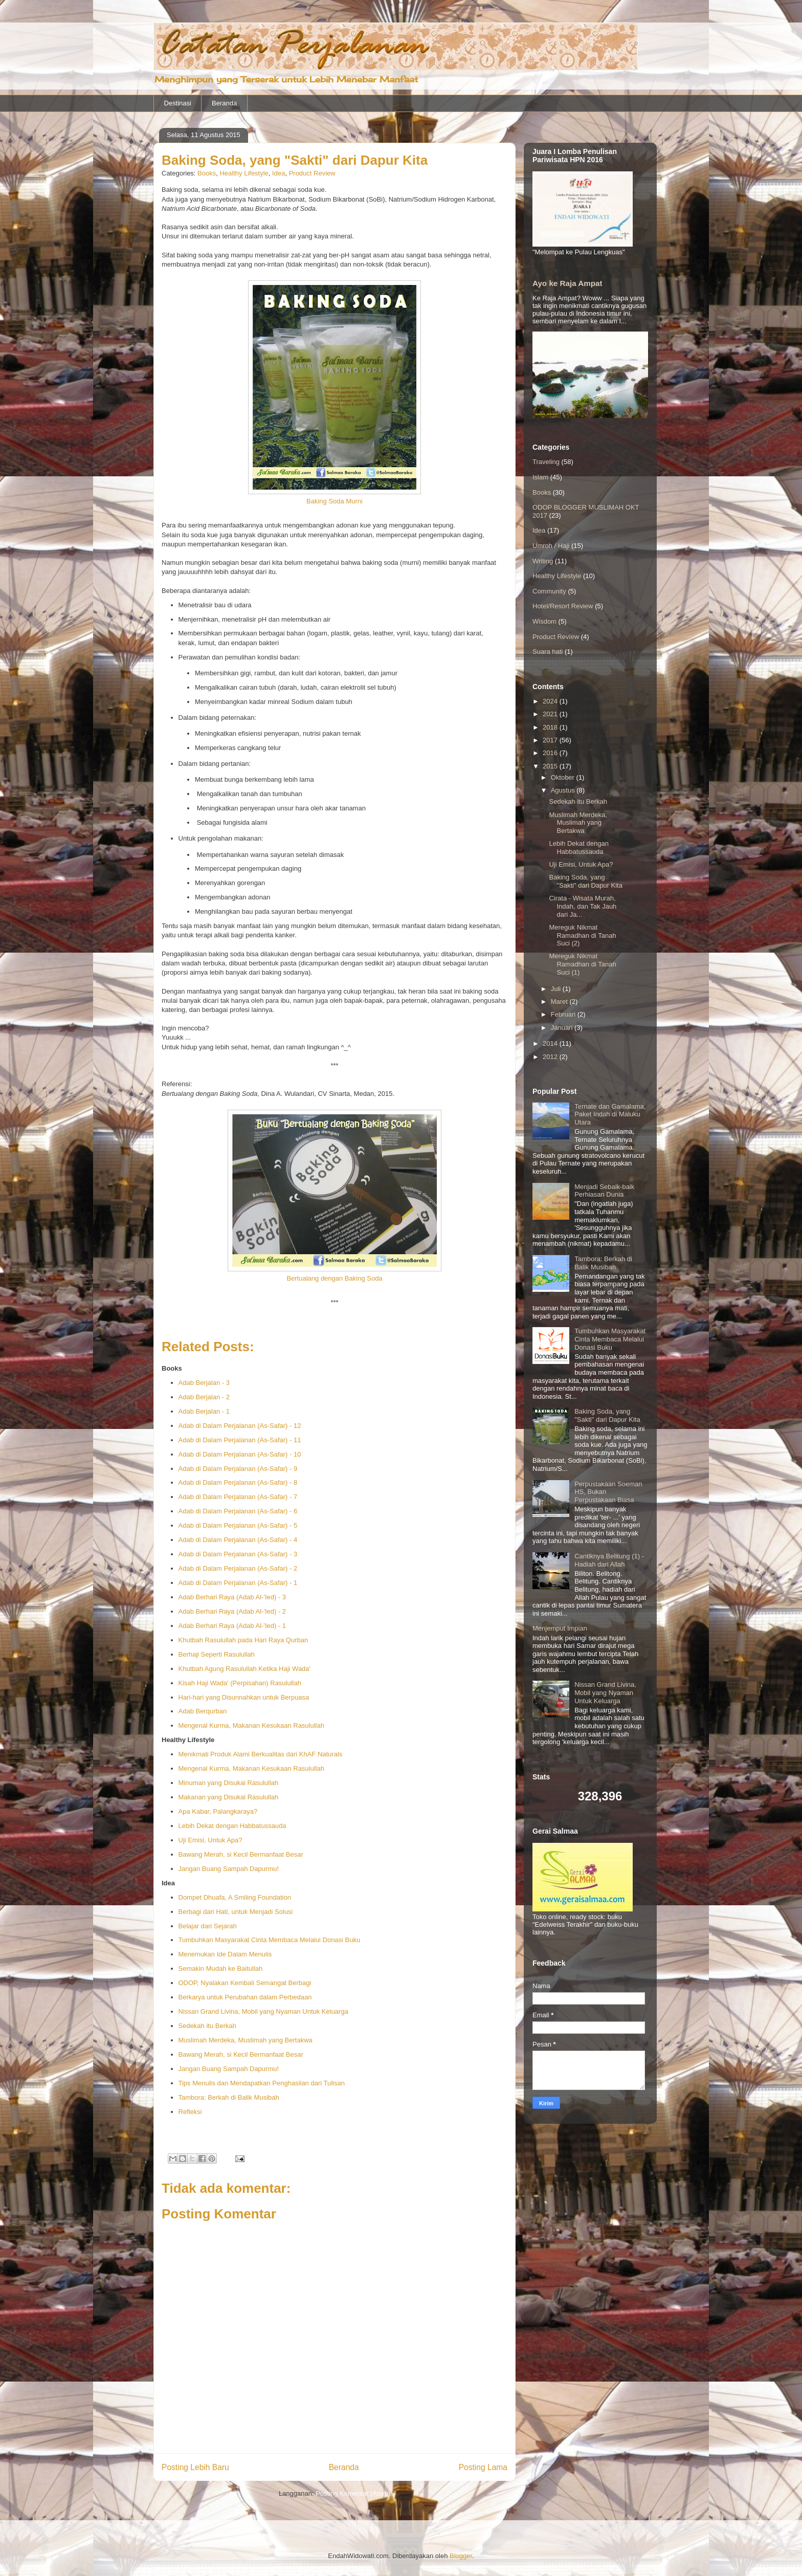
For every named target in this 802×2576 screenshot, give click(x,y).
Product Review (312, 173)
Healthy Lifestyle (243, 173)
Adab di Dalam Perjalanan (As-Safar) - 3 (238, 1554)
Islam (540, 477)
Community (549, 591)
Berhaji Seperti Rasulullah (217, 1654)
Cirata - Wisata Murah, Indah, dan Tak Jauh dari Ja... (582, 906)
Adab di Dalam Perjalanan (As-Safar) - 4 (238, 1540)
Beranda (224, 103)
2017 (551, 740)
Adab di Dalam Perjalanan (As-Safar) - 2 (238, 1568)
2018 (551, 727)
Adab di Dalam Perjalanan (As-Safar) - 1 (238, 1583)
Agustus (564, 790)
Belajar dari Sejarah (208, 1926)
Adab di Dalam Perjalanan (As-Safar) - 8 (238, 1482)
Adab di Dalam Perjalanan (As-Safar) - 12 (240, 1425)
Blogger (461, 2556)
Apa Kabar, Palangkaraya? (218, 1811)
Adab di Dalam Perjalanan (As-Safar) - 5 (238, 1525)
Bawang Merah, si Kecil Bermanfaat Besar (241, 1854)
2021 (551, 714)
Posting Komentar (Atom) (353, 2493)
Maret (560, 1001)
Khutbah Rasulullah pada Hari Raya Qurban (243, 1640)
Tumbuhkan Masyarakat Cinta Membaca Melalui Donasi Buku (270, 1940)
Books (206, 173)
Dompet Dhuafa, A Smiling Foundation (235, 1897)
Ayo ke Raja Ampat (567, 283)
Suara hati (547, 651)
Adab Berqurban (203, 1711)
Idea (278, 173)
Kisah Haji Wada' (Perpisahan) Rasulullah (240, 1683)
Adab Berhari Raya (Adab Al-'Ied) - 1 (232, 1626)
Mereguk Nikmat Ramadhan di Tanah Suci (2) (582, 935)
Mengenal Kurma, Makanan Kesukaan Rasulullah (251, 1725)
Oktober (563, 777)
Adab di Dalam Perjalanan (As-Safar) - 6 (238, 1511)
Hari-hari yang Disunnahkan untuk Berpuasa (244, 1697)
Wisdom (544, 621)
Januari (562, 1027)
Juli (557, 989)
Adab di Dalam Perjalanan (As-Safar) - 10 (240, 1454)
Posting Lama (483, 2467)
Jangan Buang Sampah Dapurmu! (229, 1869)
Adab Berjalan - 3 (204, 1382)
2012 (551, 1057)
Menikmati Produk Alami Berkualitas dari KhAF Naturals (261, 1754)
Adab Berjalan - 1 (204, 1411)
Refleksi (190, 2112)
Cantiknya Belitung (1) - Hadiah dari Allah (609, 1560)
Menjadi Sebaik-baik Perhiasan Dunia (604, 1191)
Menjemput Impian (559, 1628)
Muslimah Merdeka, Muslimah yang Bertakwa (246, 2040)
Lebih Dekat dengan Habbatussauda (232, 1826)
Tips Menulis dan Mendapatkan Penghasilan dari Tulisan (262, 2083)
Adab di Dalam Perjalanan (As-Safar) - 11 (240, 1440)
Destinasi (177, 103)
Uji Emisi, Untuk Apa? (210, 1840)
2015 (551, 766)
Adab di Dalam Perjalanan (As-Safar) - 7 (238, 1497)
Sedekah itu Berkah (207, 2026)
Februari (564, 1014)
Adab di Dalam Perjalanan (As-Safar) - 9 (238, 1468)
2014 (551, 1043)
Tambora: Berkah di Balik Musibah (229, 2097)
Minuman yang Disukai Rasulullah (229, 1783)
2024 (551, 701)
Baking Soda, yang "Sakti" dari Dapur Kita (585, 881)
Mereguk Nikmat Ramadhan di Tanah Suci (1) (582, 964)
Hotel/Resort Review (562, 606)
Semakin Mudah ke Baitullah (221, 1968)
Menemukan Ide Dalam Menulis (225, 1954)
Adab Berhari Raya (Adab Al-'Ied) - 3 (232, 1597)
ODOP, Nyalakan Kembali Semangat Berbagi (245, 1983)
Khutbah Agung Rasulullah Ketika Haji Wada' (245, 1668)
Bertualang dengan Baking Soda (334, 1278)
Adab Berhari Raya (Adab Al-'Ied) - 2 (232, 1611)
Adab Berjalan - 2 (204, 1397)
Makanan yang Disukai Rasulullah (229, 1797)
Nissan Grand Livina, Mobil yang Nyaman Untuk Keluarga (263, 2011)
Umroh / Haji (550, 545)
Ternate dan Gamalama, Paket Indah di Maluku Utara (609, 1114)
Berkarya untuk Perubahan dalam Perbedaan (245, 1997)
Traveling (546, 462)
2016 (551, 753)
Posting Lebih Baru (195, 2467)
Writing (542, 561)
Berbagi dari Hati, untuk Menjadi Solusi (236, 1912)
